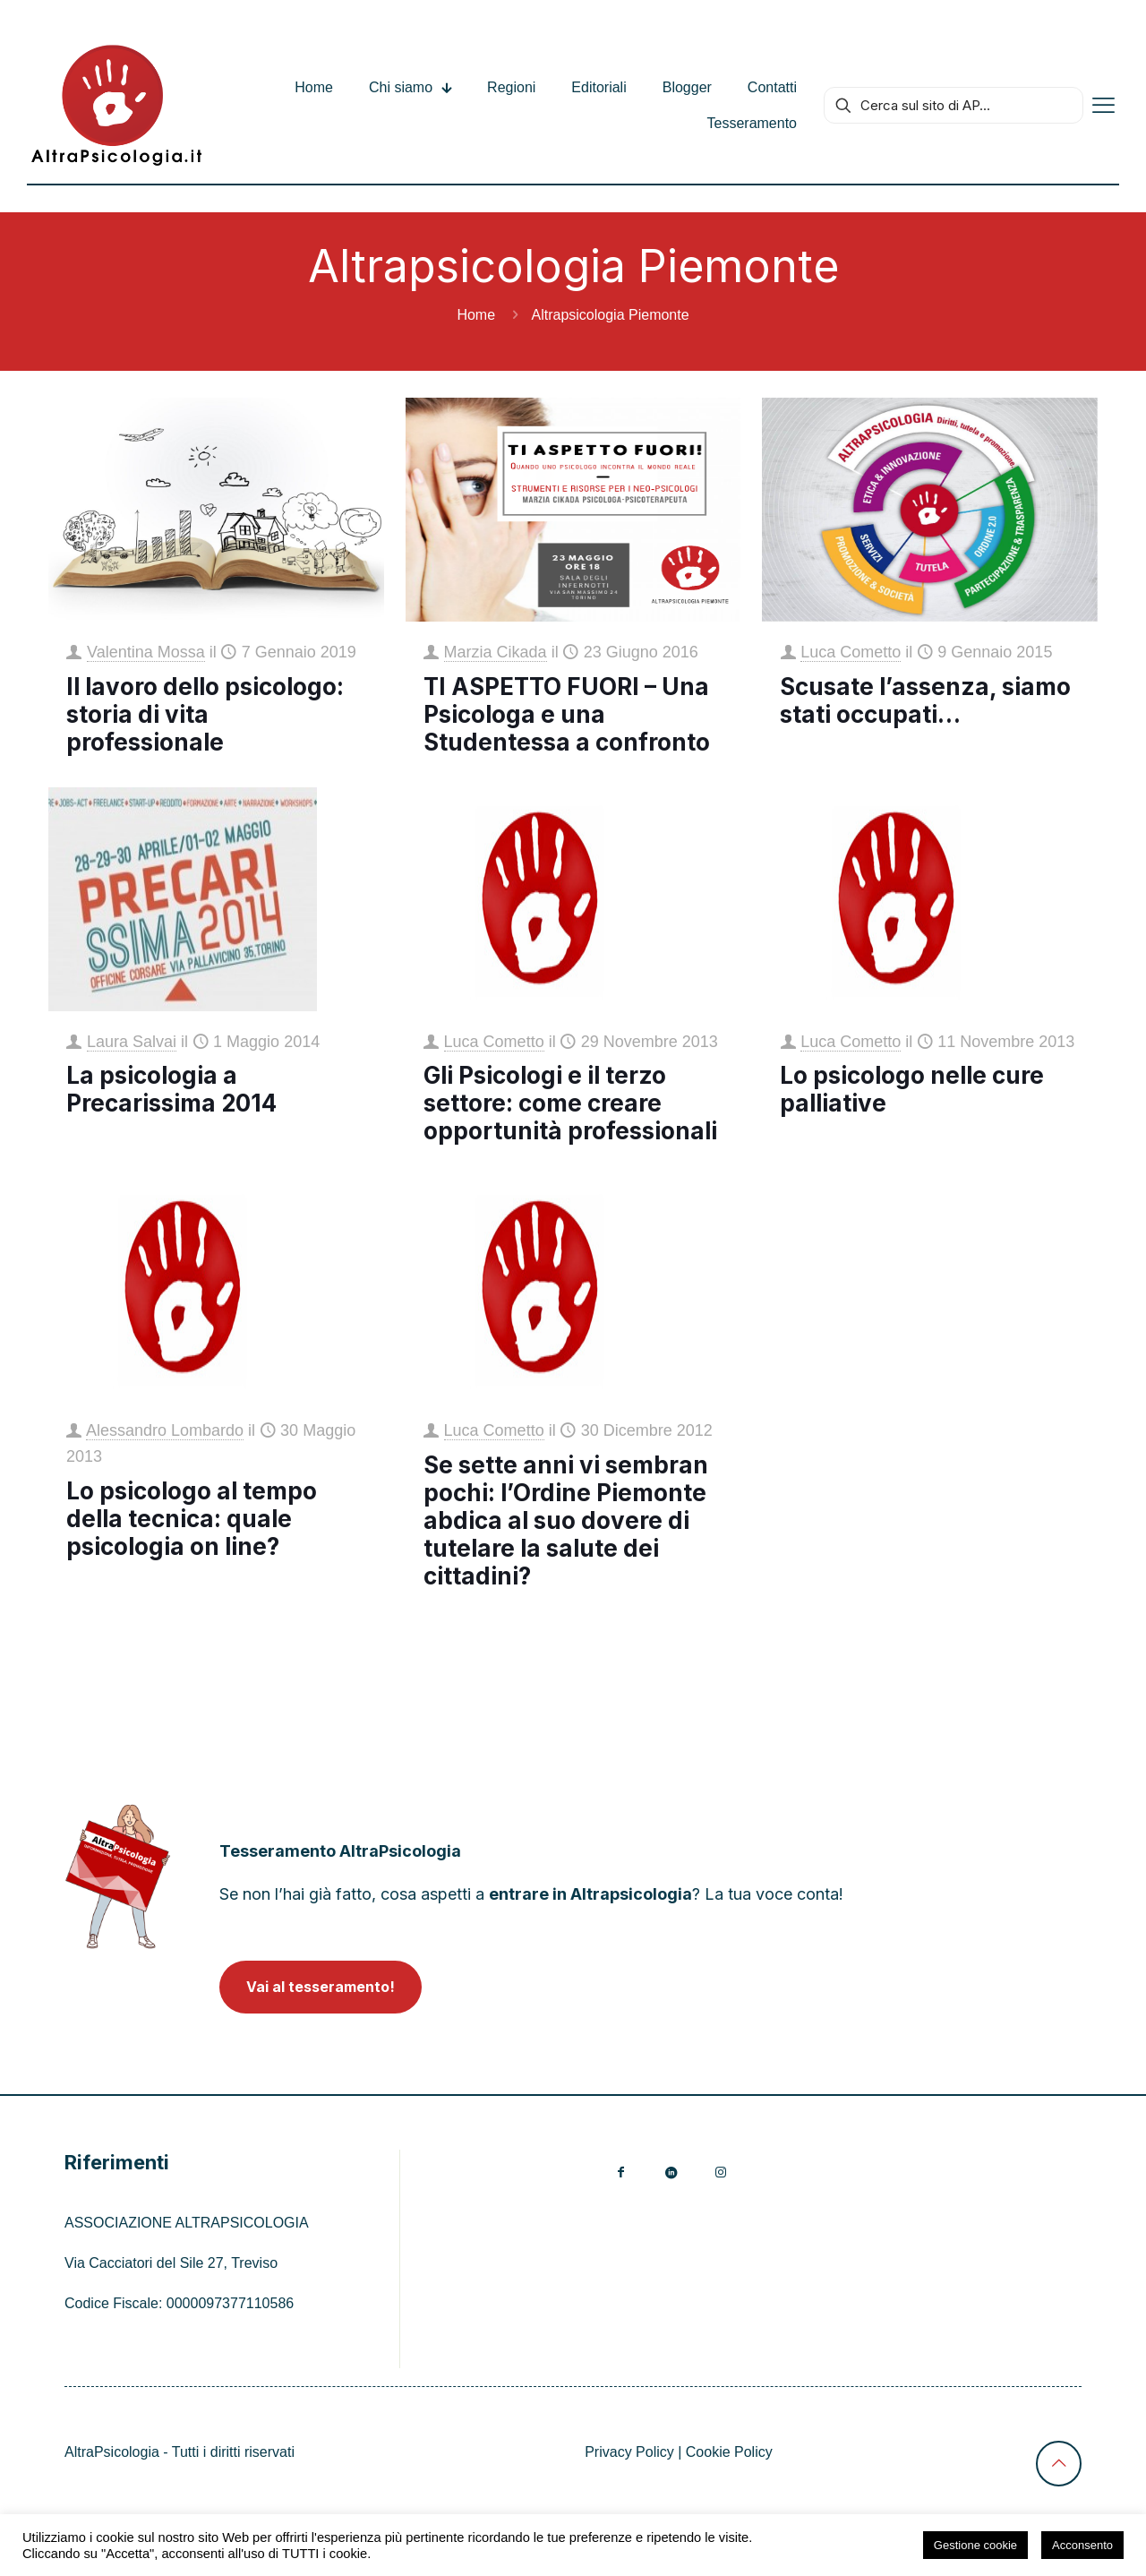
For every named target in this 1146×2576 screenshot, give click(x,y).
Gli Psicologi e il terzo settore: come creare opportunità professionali (570, 1103)
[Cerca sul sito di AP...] (953, 105)
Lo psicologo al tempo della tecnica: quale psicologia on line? (191, 1518)
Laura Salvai (131, 1042)
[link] (118, 1876)
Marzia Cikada (495, 652)
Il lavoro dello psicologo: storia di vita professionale (205, 714)
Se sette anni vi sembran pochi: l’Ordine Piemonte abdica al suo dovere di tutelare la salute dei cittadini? (565, 1520)
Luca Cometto (850, 652)
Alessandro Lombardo (165, 1430)
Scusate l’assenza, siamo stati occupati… (925, 700)
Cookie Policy (729, 2452)
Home (476, 314)
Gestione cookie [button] (975, 2545)
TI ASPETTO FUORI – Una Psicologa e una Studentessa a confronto (566, 714)
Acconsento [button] (1082, 2545)
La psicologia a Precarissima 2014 (171, 1089)
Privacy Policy (629, 2452)
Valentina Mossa (146, 652)
